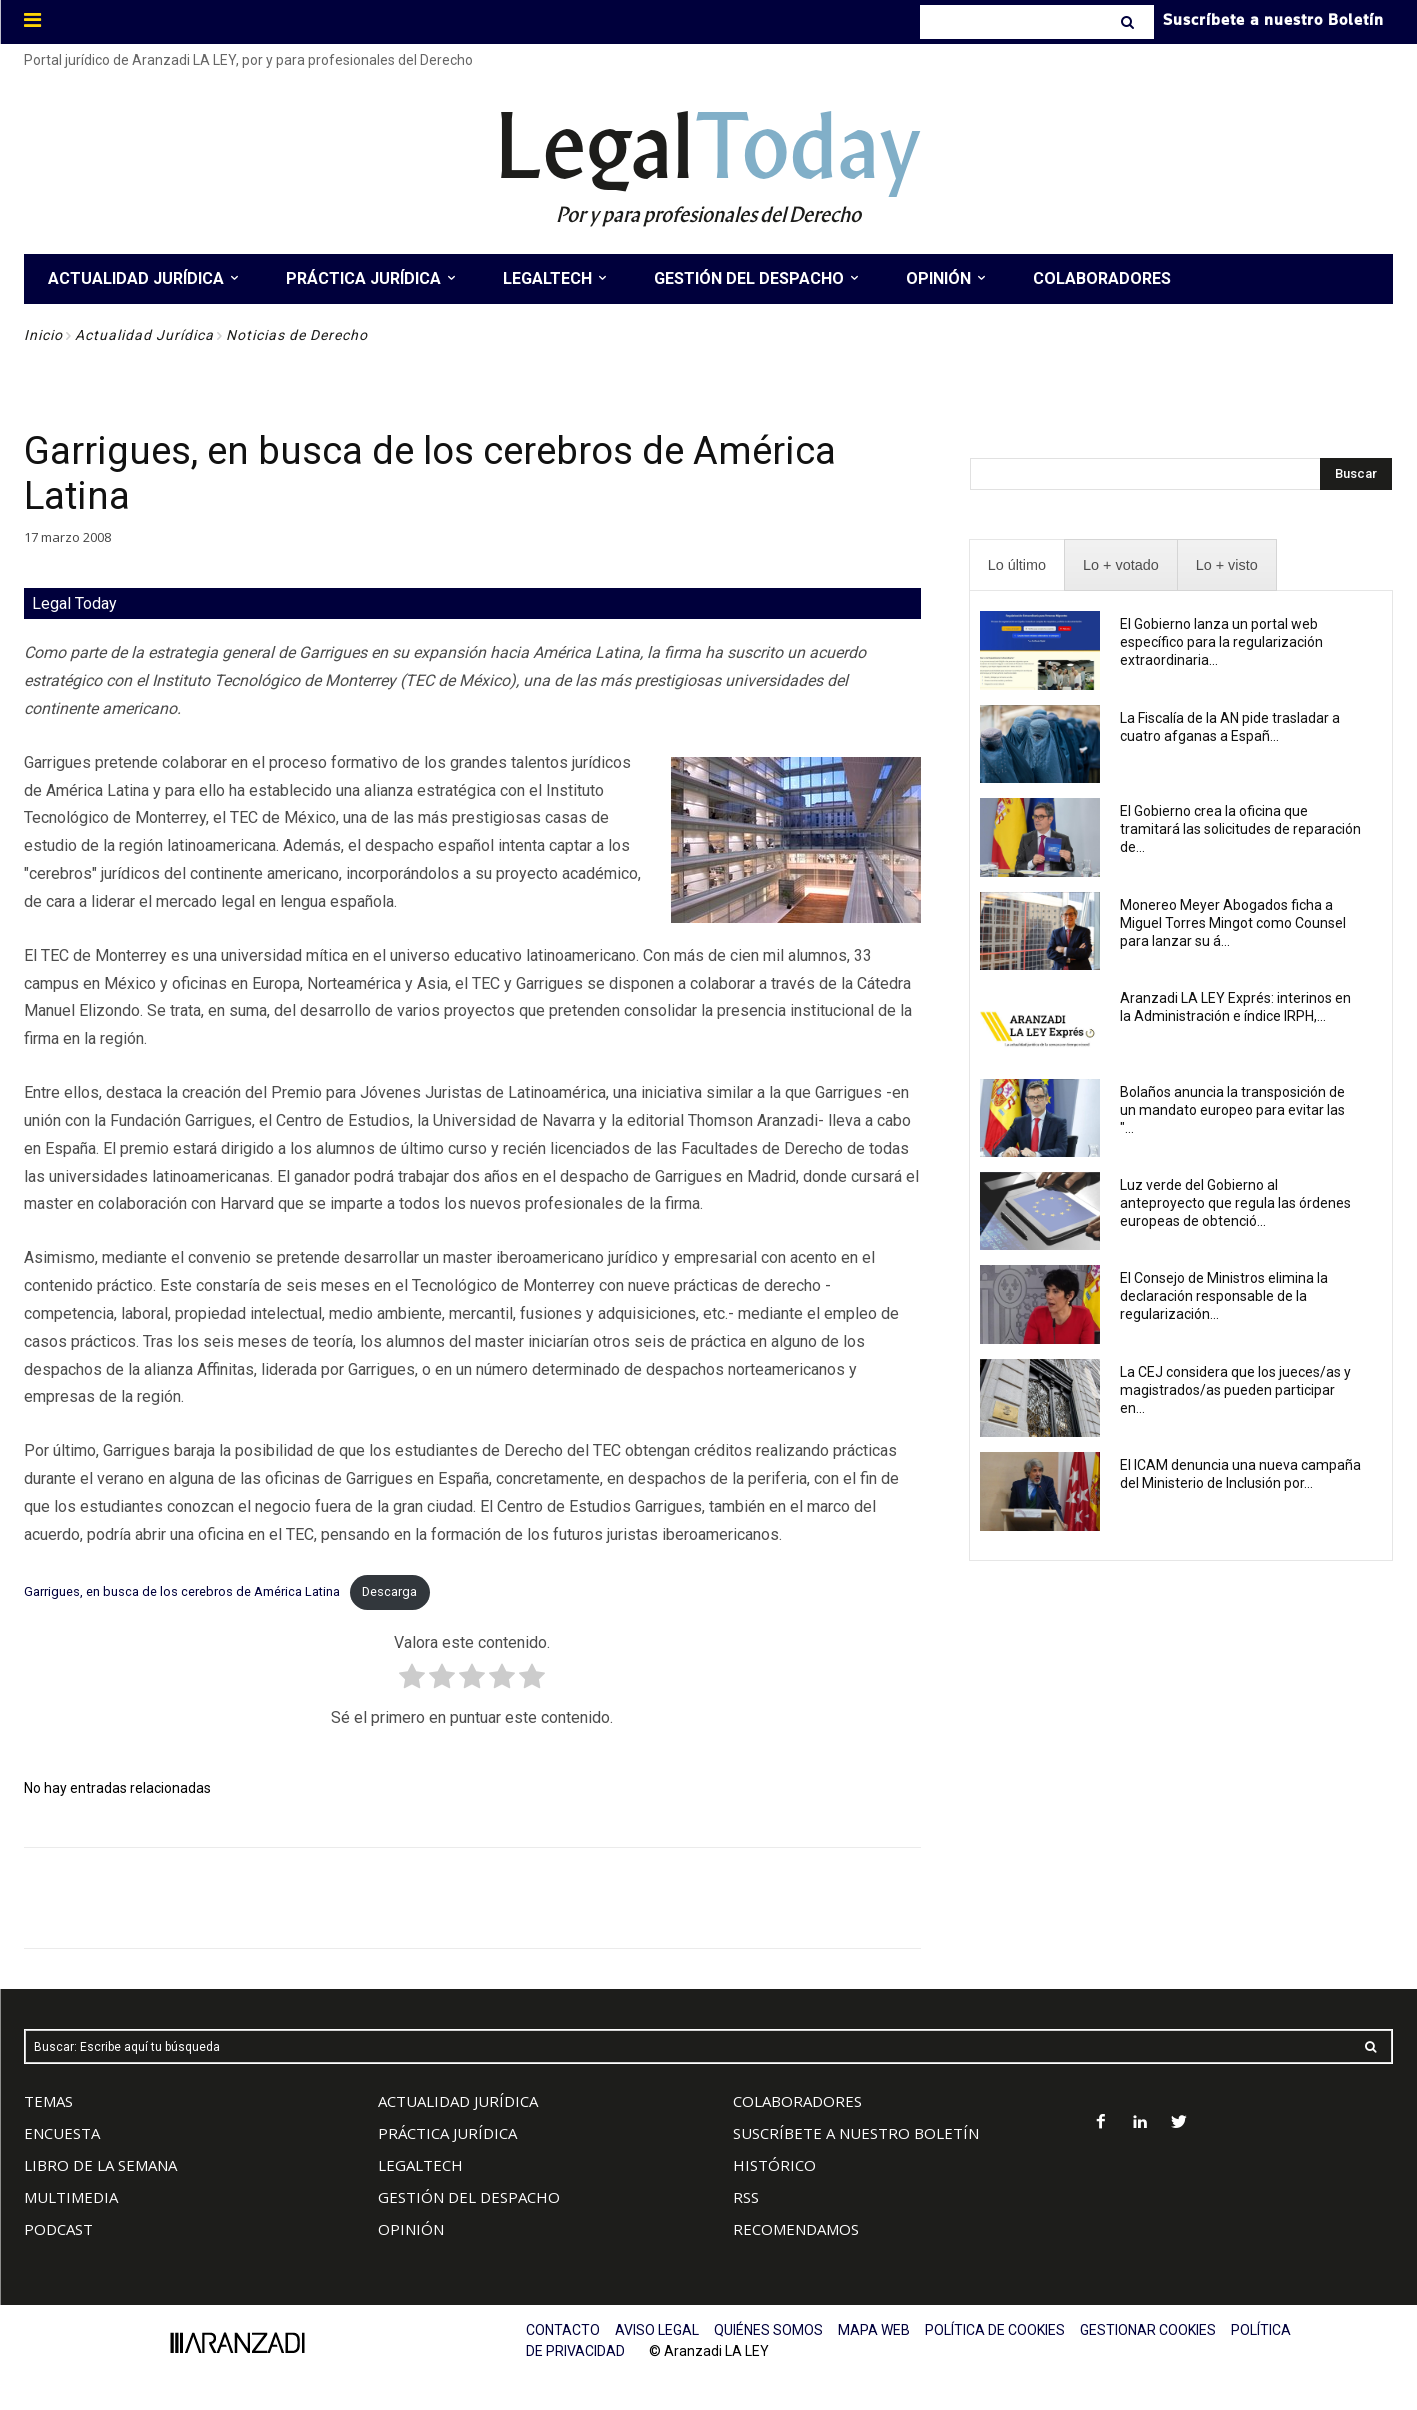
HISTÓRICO (774, 2165)
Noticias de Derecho (297, 335)
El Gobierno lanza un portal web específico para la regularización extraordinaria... (1221, 642)
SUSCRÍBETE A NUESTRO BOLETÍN (856, 2133)
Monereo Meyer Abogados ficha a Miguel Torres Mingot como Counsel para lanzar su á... (1233, 923)
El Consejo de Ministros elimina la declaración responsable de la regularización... (1224, 1296)
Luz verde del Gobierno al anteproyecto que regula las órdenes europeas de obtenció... (1235, 1203)
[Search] (1129, 22)
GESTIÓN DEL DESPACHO (469, 2197)
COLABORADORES (797, 2101)
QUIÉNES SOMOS (768, 2330)
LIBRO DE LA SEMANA (100, 2165)
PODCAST (58, 2229)
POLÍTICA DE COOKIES (995, 2330)
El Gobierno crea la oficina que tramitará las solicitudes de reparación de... (1240, 829)
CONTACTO (563, 2330)
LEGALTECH (420, 2165)
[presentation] (1017, 565)
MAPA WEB (874, 2330)
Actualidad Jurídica (144, 335)
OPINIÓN (411, 2229)
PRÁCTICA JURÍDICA (447, 2133)
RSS (746, 2197)
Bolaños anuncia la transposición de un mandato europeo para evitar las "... (1232, 1110)
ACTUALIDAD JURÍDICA (458, 2101)
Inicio (43, 335)
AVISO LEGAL (657, 2330)
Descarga (389, 1591)
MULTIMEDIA (71, 2197)
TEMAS (48, 2101)
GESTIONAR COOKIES (1148, 2330)
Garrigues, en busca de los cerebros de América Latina (182, 1591)
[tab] (1017, 565)
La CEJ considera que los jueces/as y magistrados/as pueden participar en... (1235, 1390)
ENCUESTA (62, 2133)
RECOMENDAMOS (796, 2229)
